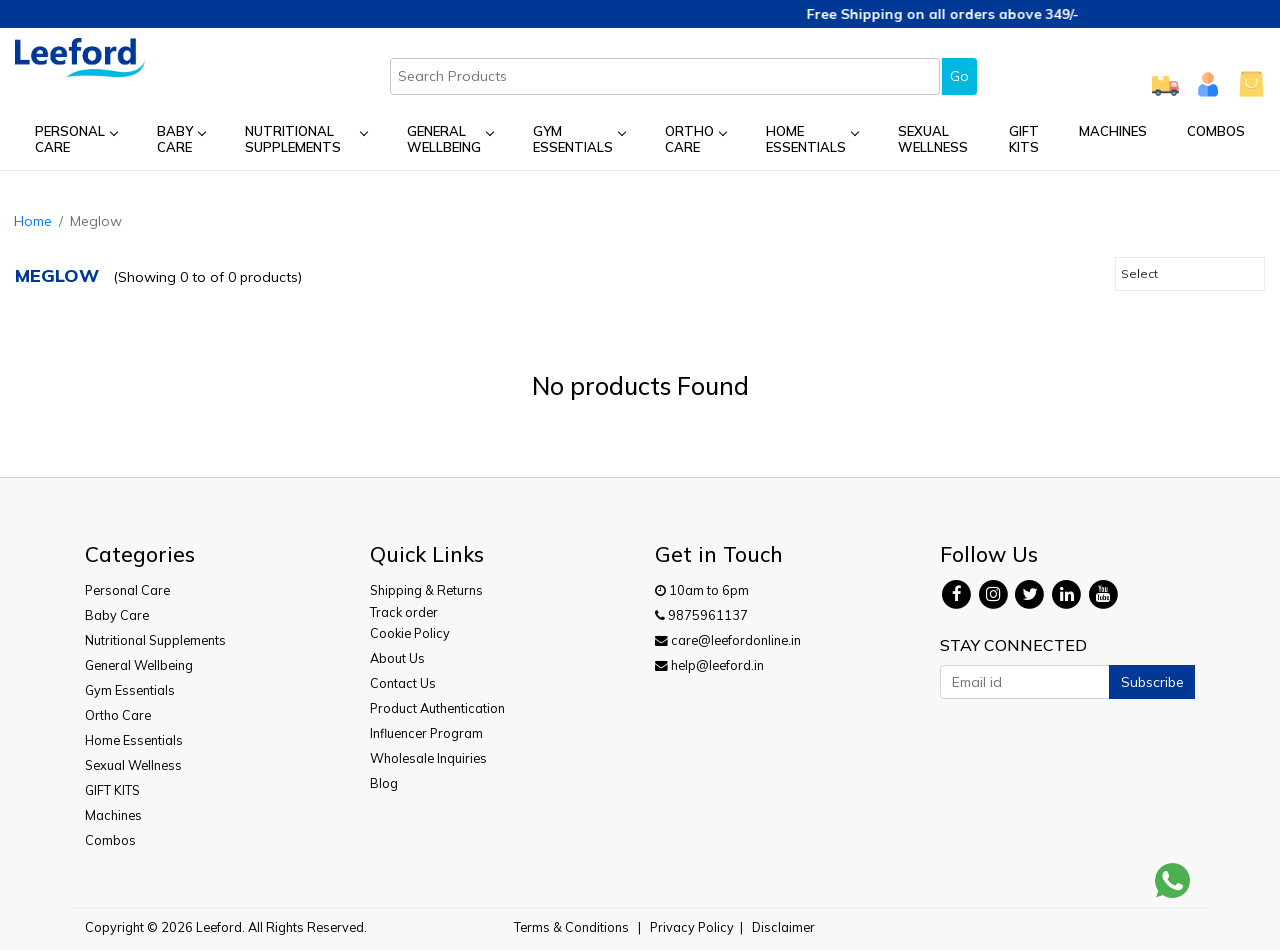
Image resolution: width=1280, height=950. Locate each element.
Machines (1113, 131)
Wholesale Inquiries (428, 758)
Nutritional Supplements (306, 139)
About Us (397, 658)
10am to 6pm (702, 590)
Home (33, 221)
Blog (384, 783)
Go (959, 76)
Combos (1216, 131)
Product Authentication (437, 708)
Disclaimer (783, 927)
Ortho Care (695, 139)
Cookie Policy (410, 633)
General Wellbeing (450, 139)
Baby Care (181, 139)
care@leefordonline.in (728, 640)
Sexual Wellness (933, 139)
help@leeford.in (709, 665)
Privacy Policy (692, 927)
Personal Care (76, 139)
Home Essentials (812, 139)
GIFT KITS (1024, 139)
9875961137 (701, 615)
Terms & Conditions (571, 927)
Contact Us (403, 683)
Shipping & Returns (426, 590)
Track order (404, 612)
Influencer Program (426, 733)
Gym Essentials (579, 139)
